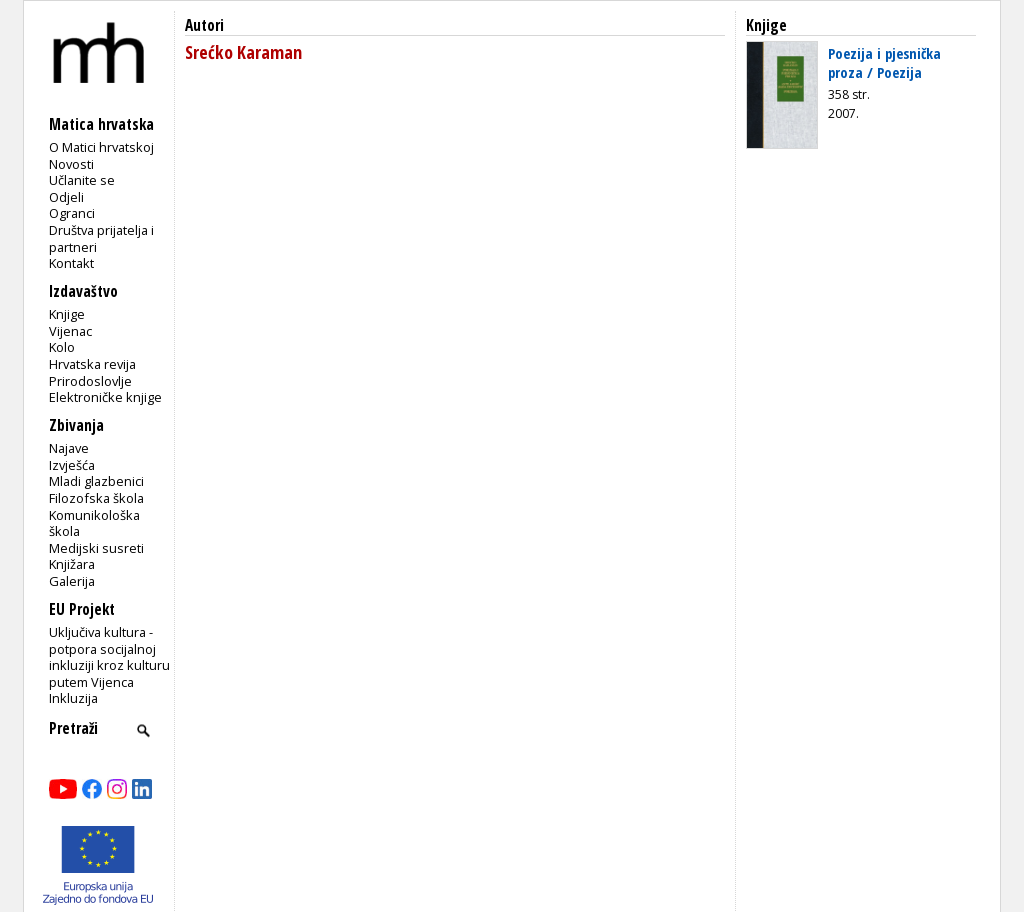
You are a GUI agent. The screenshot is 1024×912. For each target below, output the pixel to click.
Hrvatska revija (92, 364)
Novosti (71, 164)
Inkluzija (73, 698)
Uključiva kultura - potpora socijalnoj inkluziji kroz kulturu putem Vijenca (109, 657)
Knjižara (72, 564)
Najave (69, 448)
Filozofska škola (96, 498)
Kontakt (71, 263)
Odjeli (66, 197)
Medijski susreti (96, 548)
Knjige (67, 314)
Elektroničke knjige (105, 397)
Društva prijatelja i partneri (101, 238)
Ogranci (72, 213)
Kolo (62, 347)
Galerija (72, 581)
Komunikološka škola (94, 523)
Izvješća (72, 465)
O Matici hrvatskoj (101, 147)
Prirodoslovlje (90, 381)
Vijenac (70, 331)
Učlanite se (82, 180)
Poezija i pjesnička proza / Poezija (884, 62)
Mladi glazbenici (96, 481)
